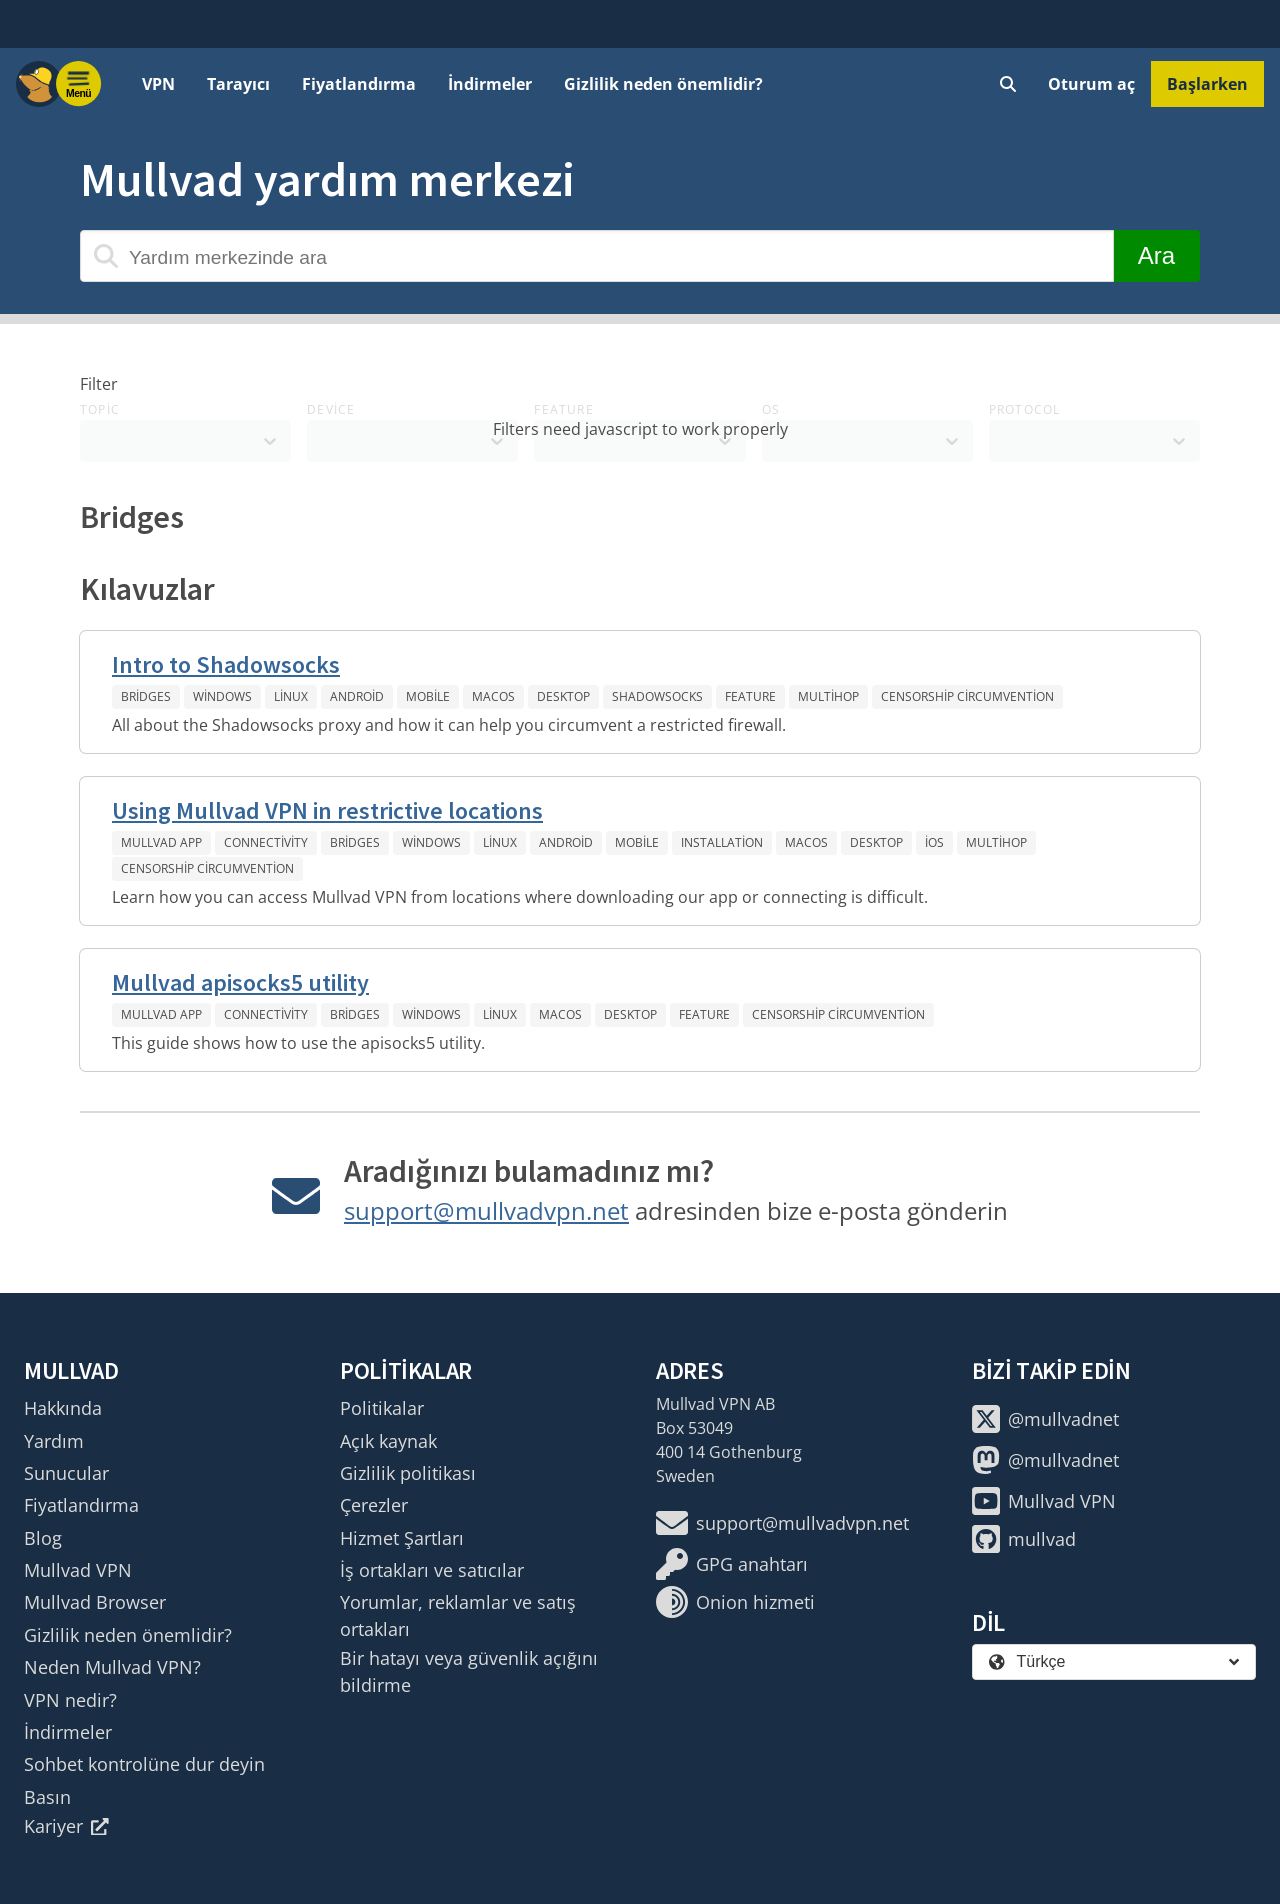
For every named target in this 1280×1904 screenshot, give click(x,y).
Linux (291, 696)
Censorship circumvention (967, 696)
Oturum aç (1091, 84)
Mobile (428, 696)
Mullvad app (161, 842)
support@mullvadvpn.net (486, 1210)
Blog (43, 1538)
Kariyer (66, 1826)
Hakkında (63, 1408)
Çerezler (374, 1505)
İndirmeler (490, 84)
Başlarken (1207, 84)
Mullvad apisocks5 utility (240, 982)
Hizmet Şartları (402, 1538)
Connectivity (266, 842)
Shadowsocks (657, 696)
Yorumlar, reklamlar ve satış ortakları (458, 1615)
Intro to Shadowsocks (226, 664)
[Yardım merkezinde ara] (597, 256)
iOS (934, 842)
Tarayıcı (238, 84)
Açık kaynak (388, 1441)
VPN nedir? (70, 1700)
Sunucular (66, 1473)
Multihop (828, 696)
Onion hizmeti (735, 1602)
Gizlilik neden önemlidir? (663, 84)
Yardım (54, 1441)
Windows (222, 696)
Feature (750, 696)
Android (357, 696)
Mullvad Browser (95, 1602)
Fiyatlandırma (359, 84)
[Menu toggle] (79, 84)
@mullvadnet (1045, 1419)
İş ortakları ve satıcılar (432, 1570)
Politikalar (382, 1408)
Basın (47, 1797)
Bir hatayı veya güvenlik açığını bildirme (469, 1671)
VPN (158, 84)
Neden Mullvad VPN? (112, 1667)
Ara (1156, 255)
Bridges (146, 696)
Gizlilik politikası (408, 1473)
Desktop (563, 696)
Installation (722, 842)
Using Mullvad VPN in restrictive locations (327, 810)
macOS (493, 696)
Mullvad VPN (78, 1570)
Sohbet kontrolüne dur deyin (144, 1764)
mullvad (1024, 1539)
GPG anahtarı (732, 1564)
